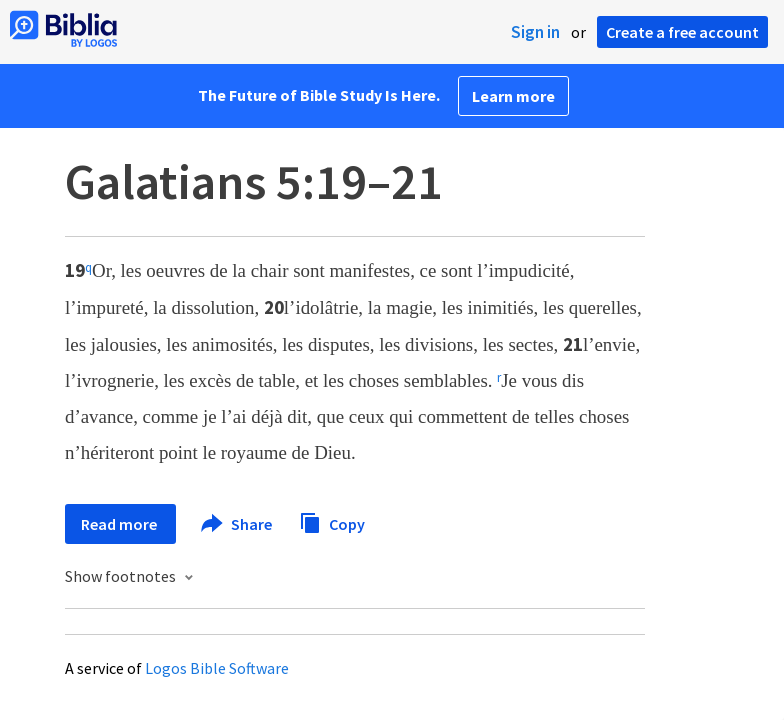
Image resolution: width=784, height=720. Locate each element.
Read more (120, 524)
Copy (332, 521)
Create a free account (682, 32)
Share (237, 524)
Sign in (535, 32)
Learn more (513, 96)
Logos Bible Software (217, 668)
